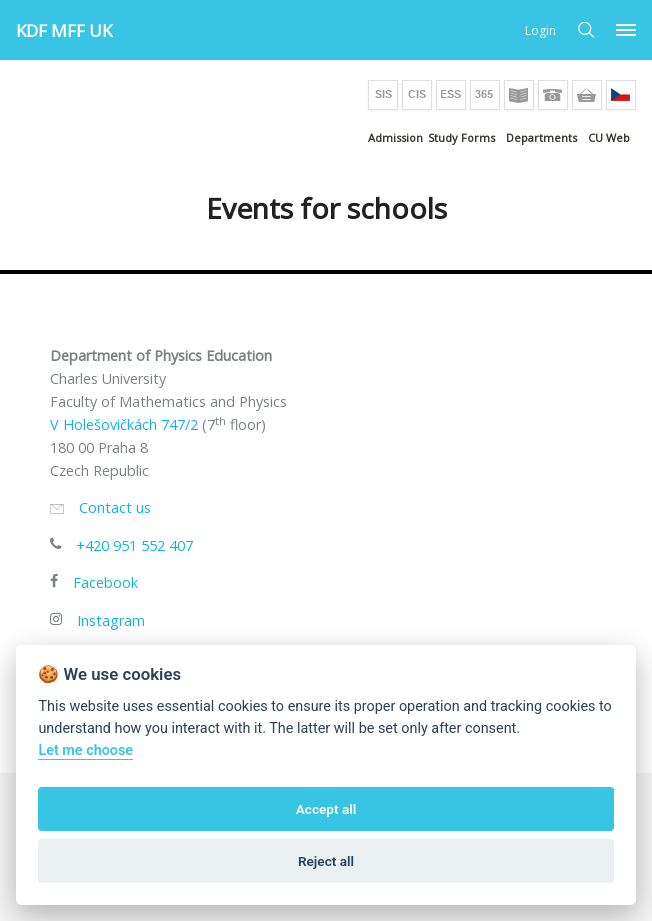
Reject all (326, 861)
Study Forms (461, 137)
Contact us (115, 507)
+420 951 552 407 (134, 545)
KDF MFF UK (64, 30)
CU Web (609, 137)
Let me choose (85, 750)
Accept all (326, 809)
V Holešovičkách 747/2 (124, 424)
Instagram (111, 620)
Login (540, 30)
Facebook (105, 582)
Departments (541, 137)
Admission (395, 137)
